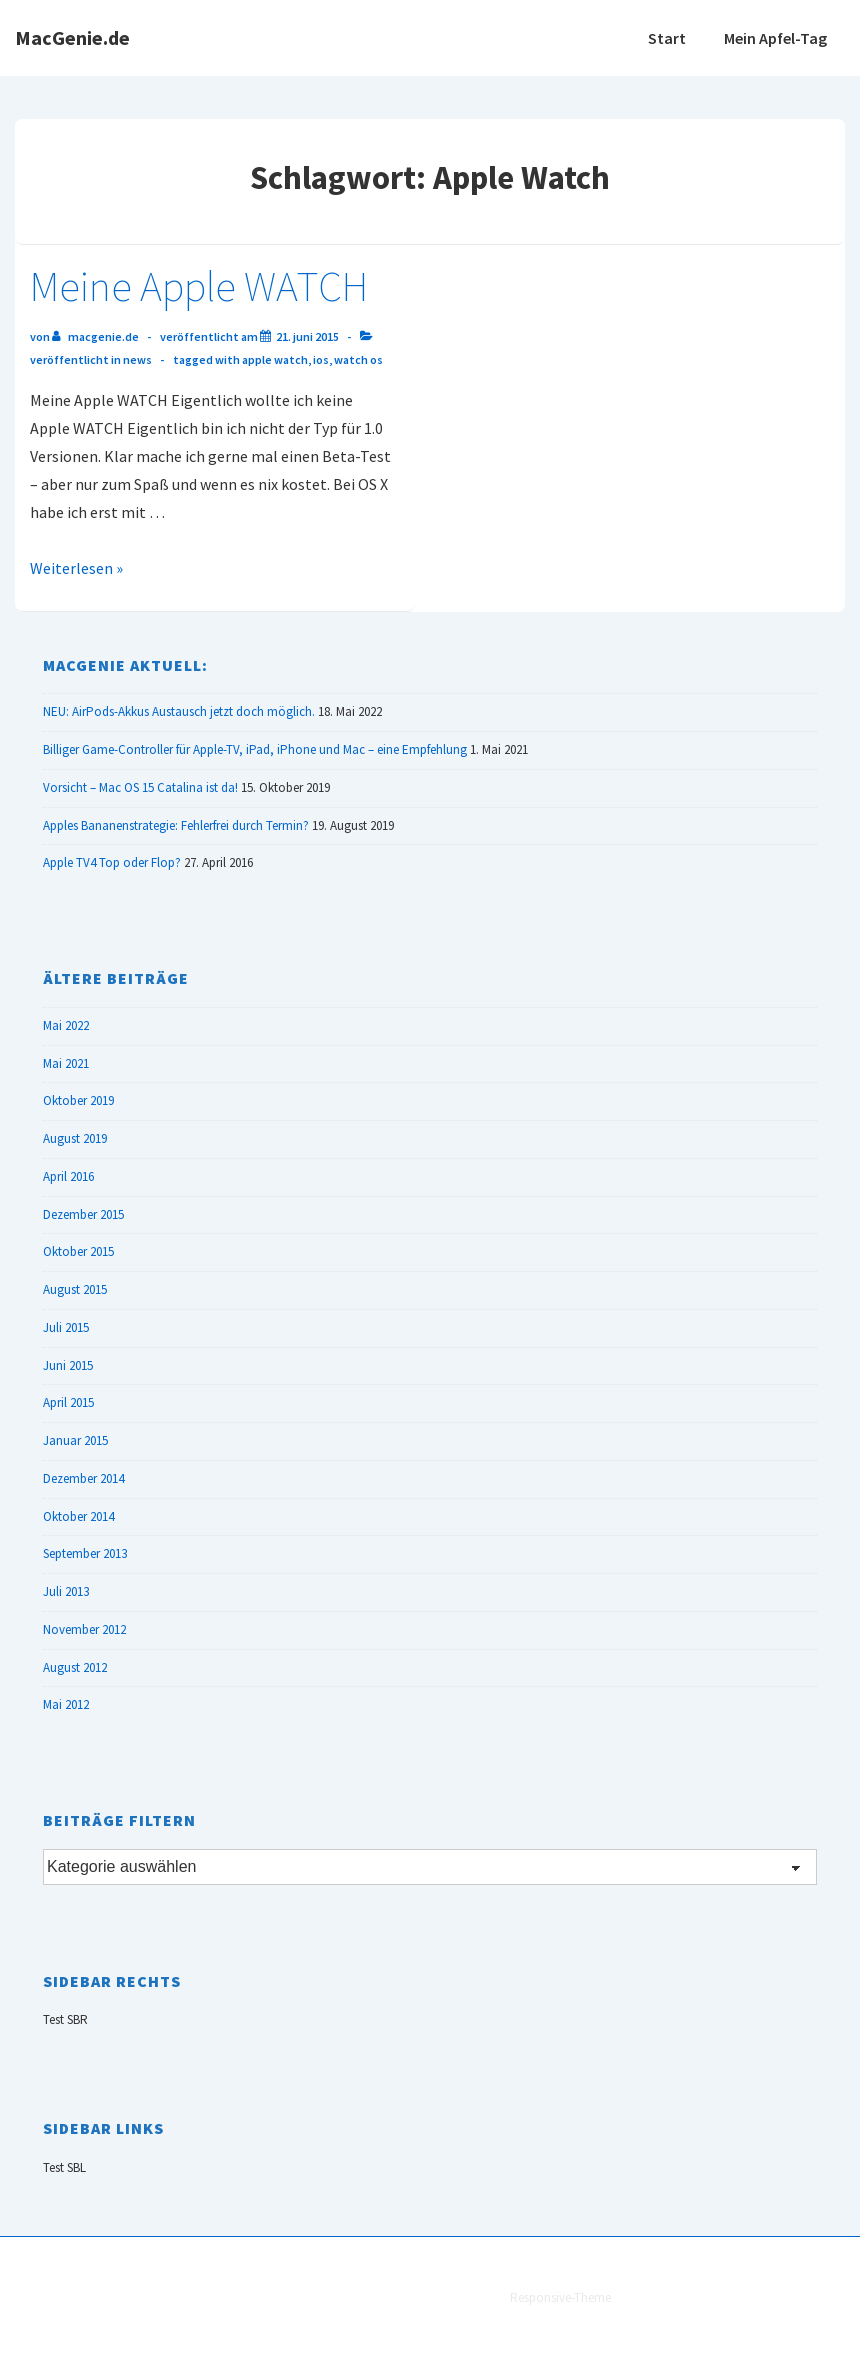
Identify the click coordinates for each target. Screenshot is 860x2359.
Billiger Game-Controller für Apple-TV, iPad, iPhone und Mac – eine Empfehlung (255, 749)
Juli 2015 (66, 1327)
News (137, 359)
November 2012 (84, 1629)
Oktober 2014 (78, 1516)
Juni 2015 (68, 1365)
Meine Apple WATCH (199, 286)
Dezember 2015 (83, 1214)
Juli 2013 (66, 1591)
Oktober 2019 (78, 1100)
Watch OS (358, 359)
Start (667, 38)
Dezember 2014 (83, 1478)
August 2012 (75, 1667)
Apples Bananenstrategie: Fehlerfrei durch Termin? (176, 825)
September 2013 (85, 1553)
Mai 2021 (66, 1063)
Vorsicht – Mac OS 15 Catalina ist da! (140, 787)
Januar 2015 (75, 1440)
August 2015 (75, 1289)
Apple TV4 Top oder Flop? (112, 862)
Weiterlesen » (76, 568)
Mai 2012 (66, 1704)
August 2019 (75, 1138)
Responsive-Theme (560, 2297)
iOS (321, 359)
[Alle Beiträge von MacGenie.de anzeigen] (96, 336)
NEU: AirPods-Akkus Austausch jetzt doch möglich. (179, 711)
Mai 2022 (66, 1025)
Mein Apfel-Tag (775, 38)
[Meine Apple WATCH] (307, 336)
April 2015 (68, 1402)
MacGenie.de (72, 37)
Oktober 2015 (78, 1251)
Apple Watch (275, 359)
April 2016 (68, 1176)
